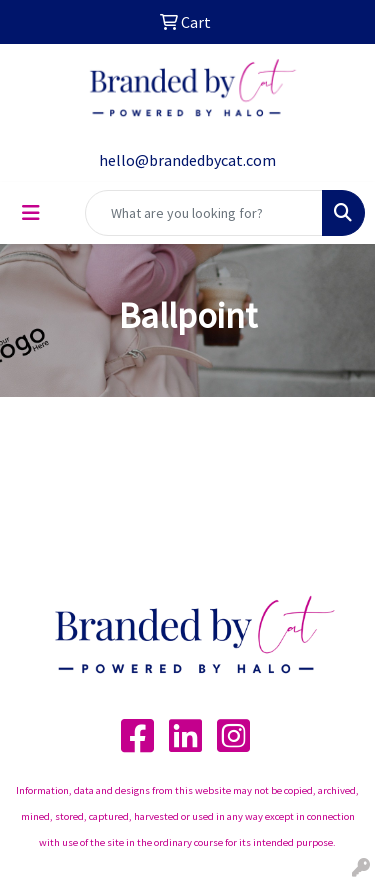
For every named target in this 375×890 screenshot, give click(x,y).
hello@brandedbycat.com (187, 160)
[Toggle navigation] (31, 213)
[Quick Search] (204, 213)
